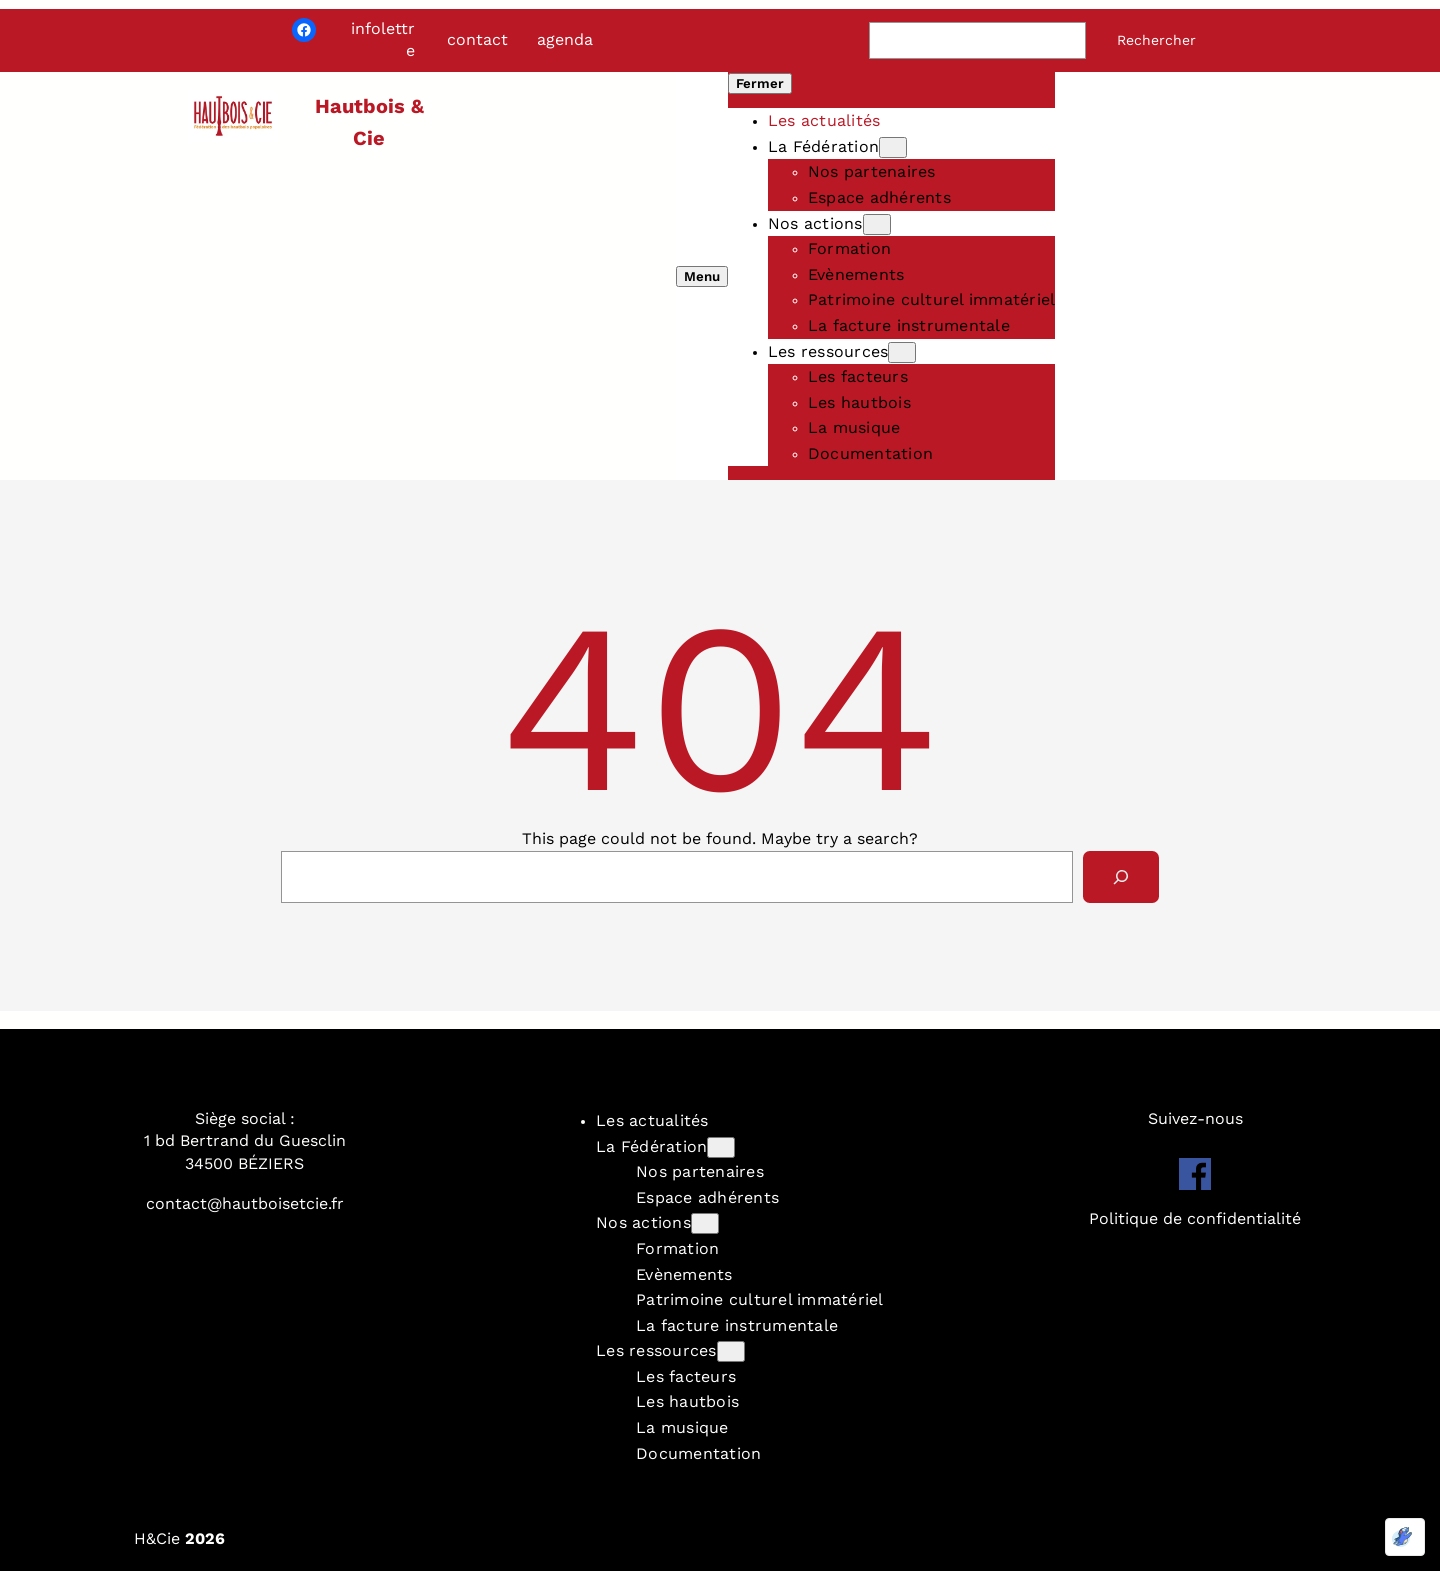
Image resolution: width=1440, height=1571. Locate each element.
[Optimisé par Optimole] (1405, 1537)
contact (477, 39)
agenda (565, 39)
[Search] (1121, 877)
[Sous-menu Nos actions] (877, 224)
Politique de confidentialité (1195, 1218)
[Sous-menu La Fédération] (893, 147)
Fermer (760, 83)
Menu (702, 276)
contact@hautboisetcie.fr (245, 1203)
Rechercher (1156, 40)
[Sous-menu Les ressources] (902, 352)
